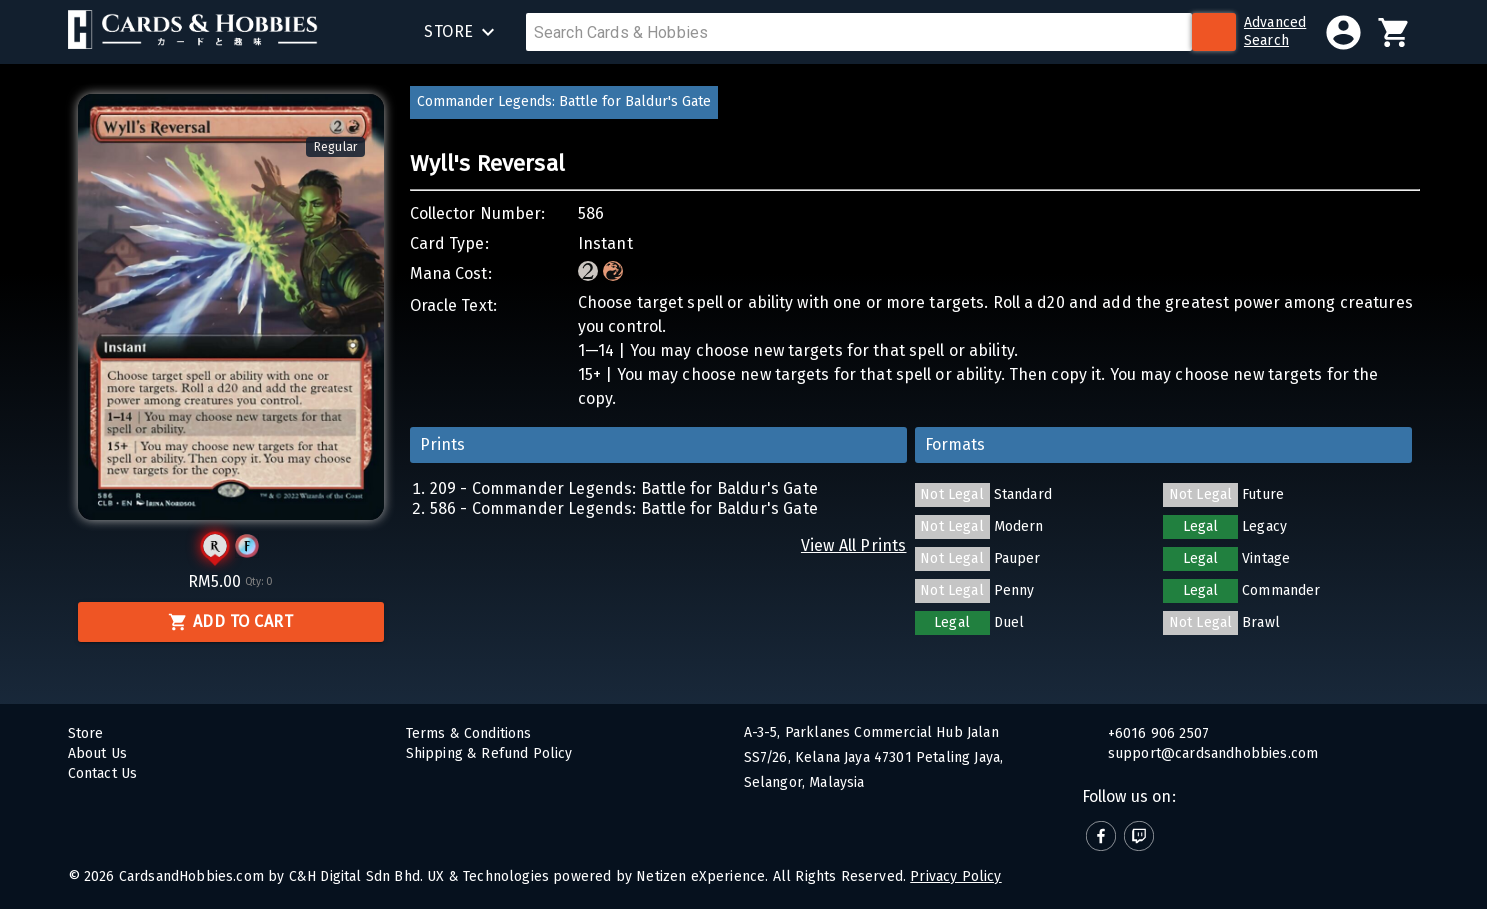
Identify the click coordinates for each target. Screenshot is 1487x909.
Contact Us (103, 773)
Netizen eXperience (700, 876)
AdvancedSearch (1275, 31)
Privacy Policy (955, 876)
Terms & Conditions (469, 733)
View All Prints (854, 545)
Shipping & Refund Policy (489, 753)
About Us (97, 753)
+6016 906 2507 (1157, 733)
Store (86, 733)
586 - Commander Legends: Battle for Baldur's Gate (624, 508)
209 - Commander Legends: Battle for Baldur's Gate (624, 488)
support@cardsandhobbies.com (1211, 753)
